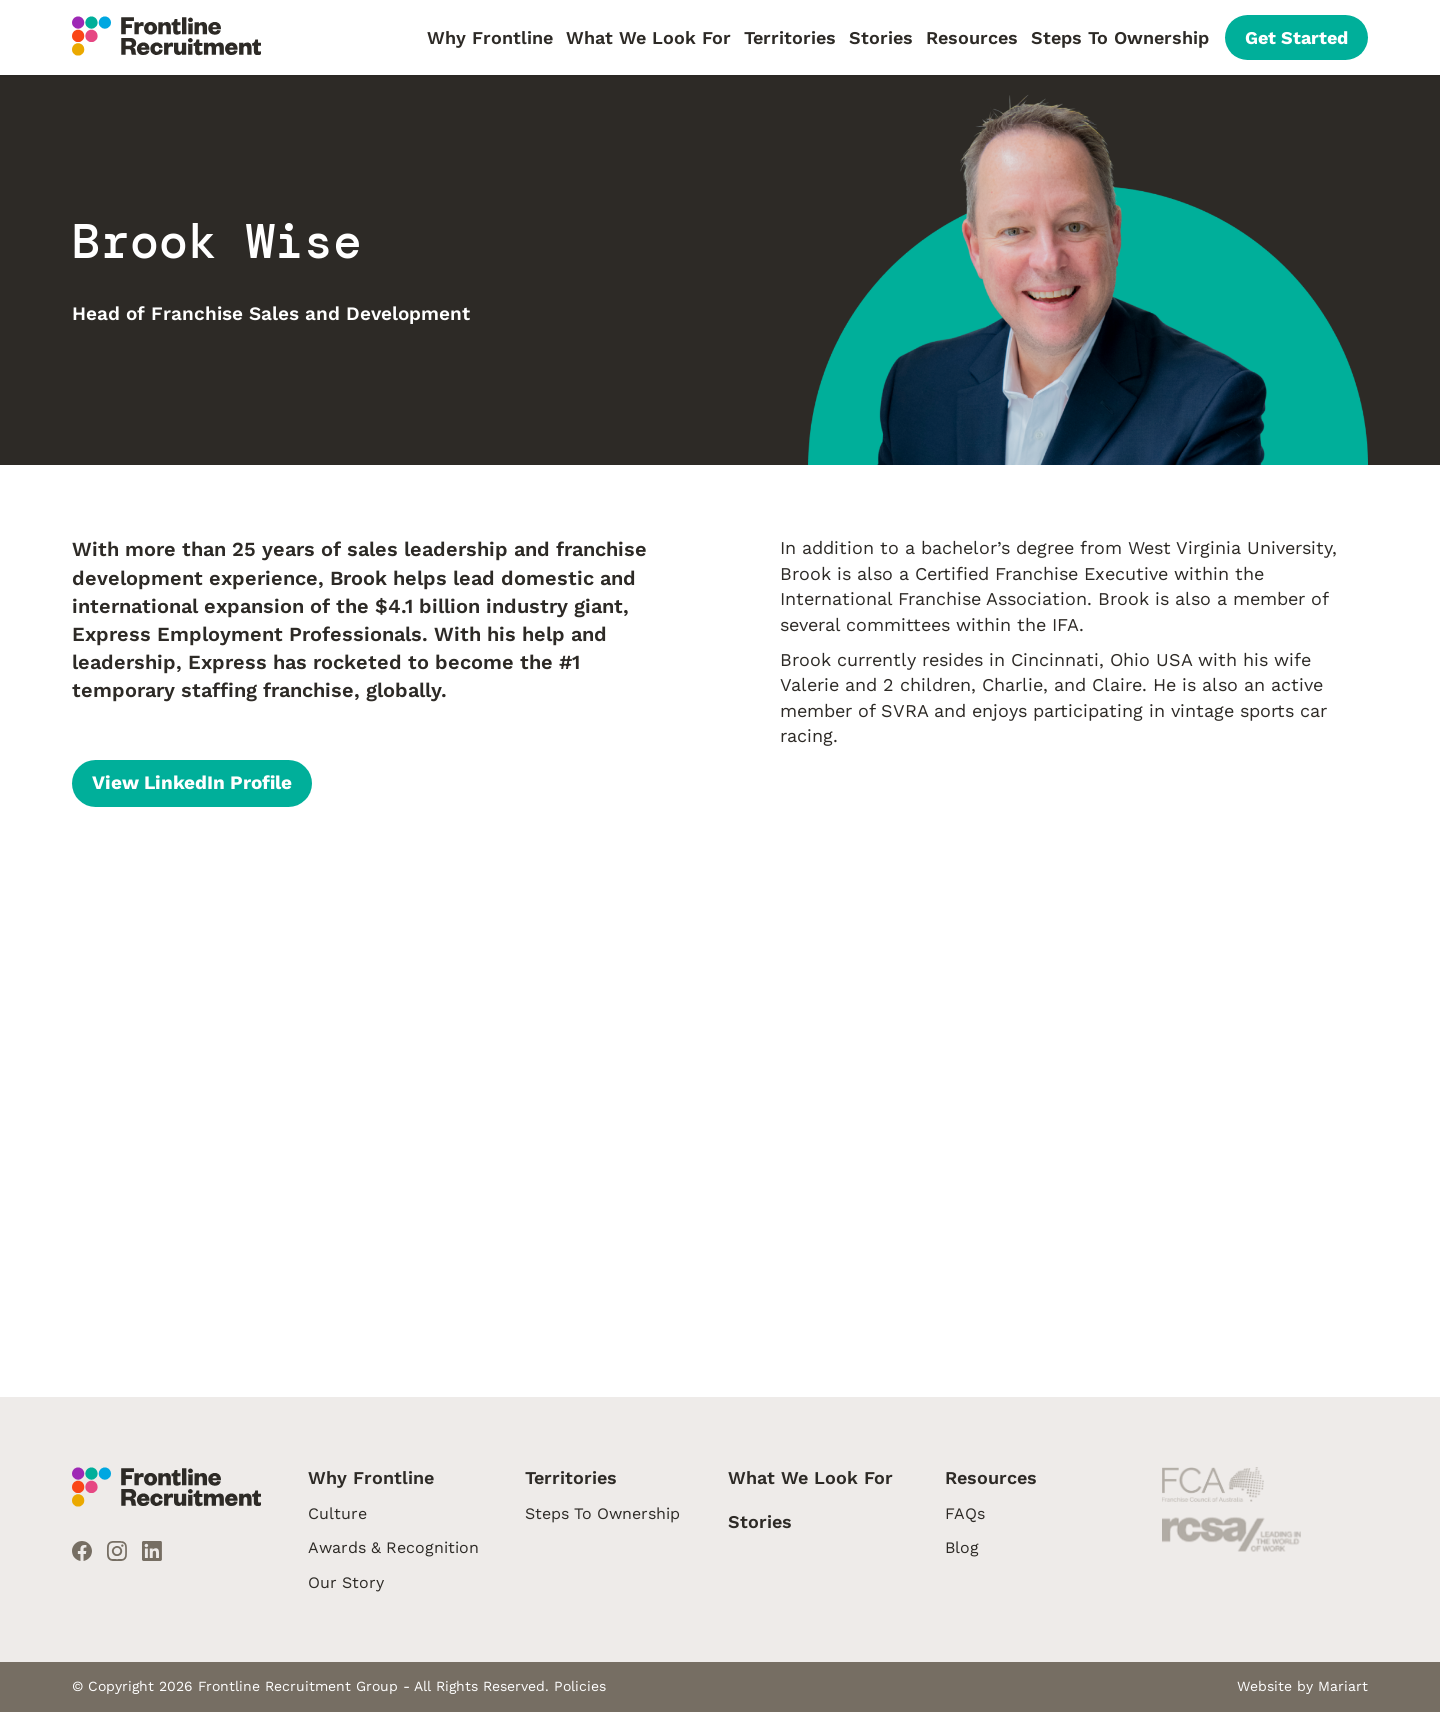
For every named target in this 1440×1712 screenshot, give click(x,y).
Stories (881, 37)
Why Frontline (490, 37)
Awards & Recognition (393, 1547)
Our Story (346, 1582)
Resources (972, 37)
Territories (790, 37)
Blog (962, 1547)
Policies (580, 1686)
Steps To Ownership (1120, 37)
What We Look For (648, 37)
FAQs (965, 1513)
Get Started (1296, 37)
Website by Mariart (1302, 1686)
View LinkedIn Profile (192, 782)
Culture (337, 1513)
